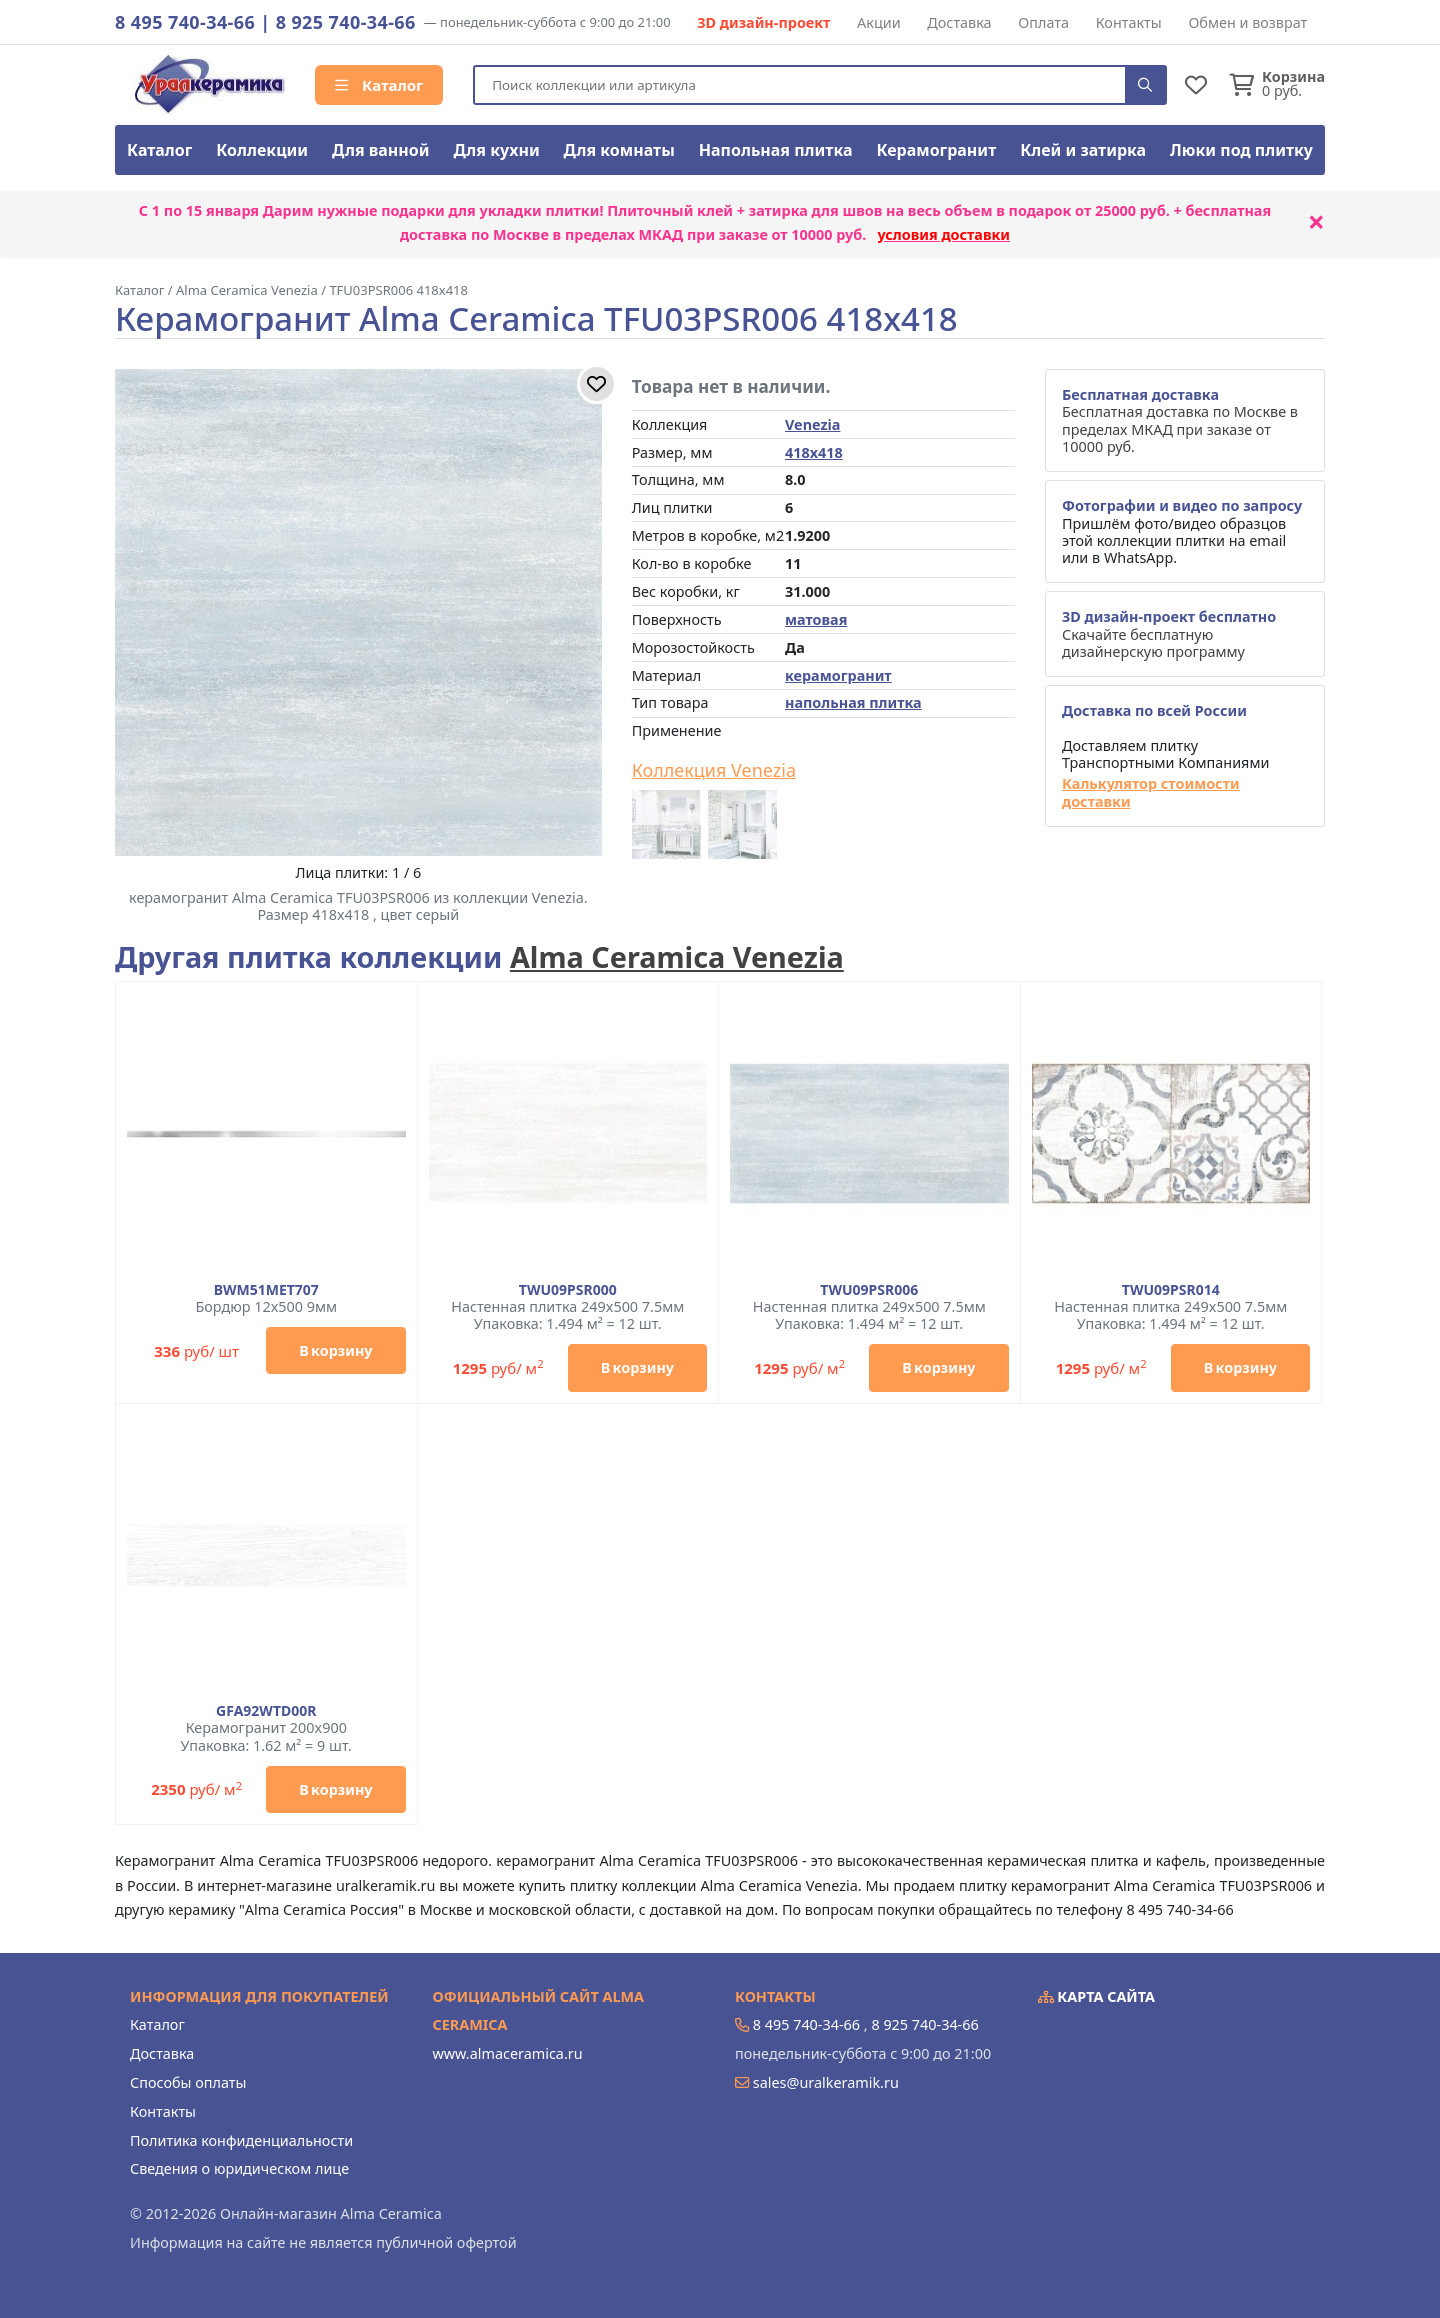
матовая (816, 619)
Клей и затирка (1083, 150)
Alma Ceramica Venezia (677, 956)
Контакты (1129, 22)
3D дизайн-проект (763, 22)
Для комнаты (619, 150)
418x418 (814, 452)
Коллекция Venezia (714, 771)
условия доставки (943, 234)
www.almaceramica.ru (508, 2053)
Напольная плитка (776, 150)
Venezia (812, 424)
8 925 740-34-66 (346, 22)
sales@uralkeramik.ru (826, 2082)
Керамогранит (936, 150)
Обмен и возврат (1247, 22)
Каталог (379, 85)
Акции (879, 22)
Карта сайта (1097, 1996)
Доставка (959, 22)
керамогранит (838, 675)
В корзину (335, 1350)
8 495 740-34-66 (185, 22)
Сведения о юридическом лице (239, 2168)
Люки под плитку (1241, 150)
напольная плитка (853, 702)
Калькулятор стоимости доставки (1151, 792)
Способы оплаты (188, 2082)
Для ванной (381, 150)
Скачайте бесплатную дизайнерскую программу (1169, 634)
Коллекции (262, 150)
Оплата (1043, 22)
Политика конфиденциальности (241, 2140)
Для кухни (496, 150)
